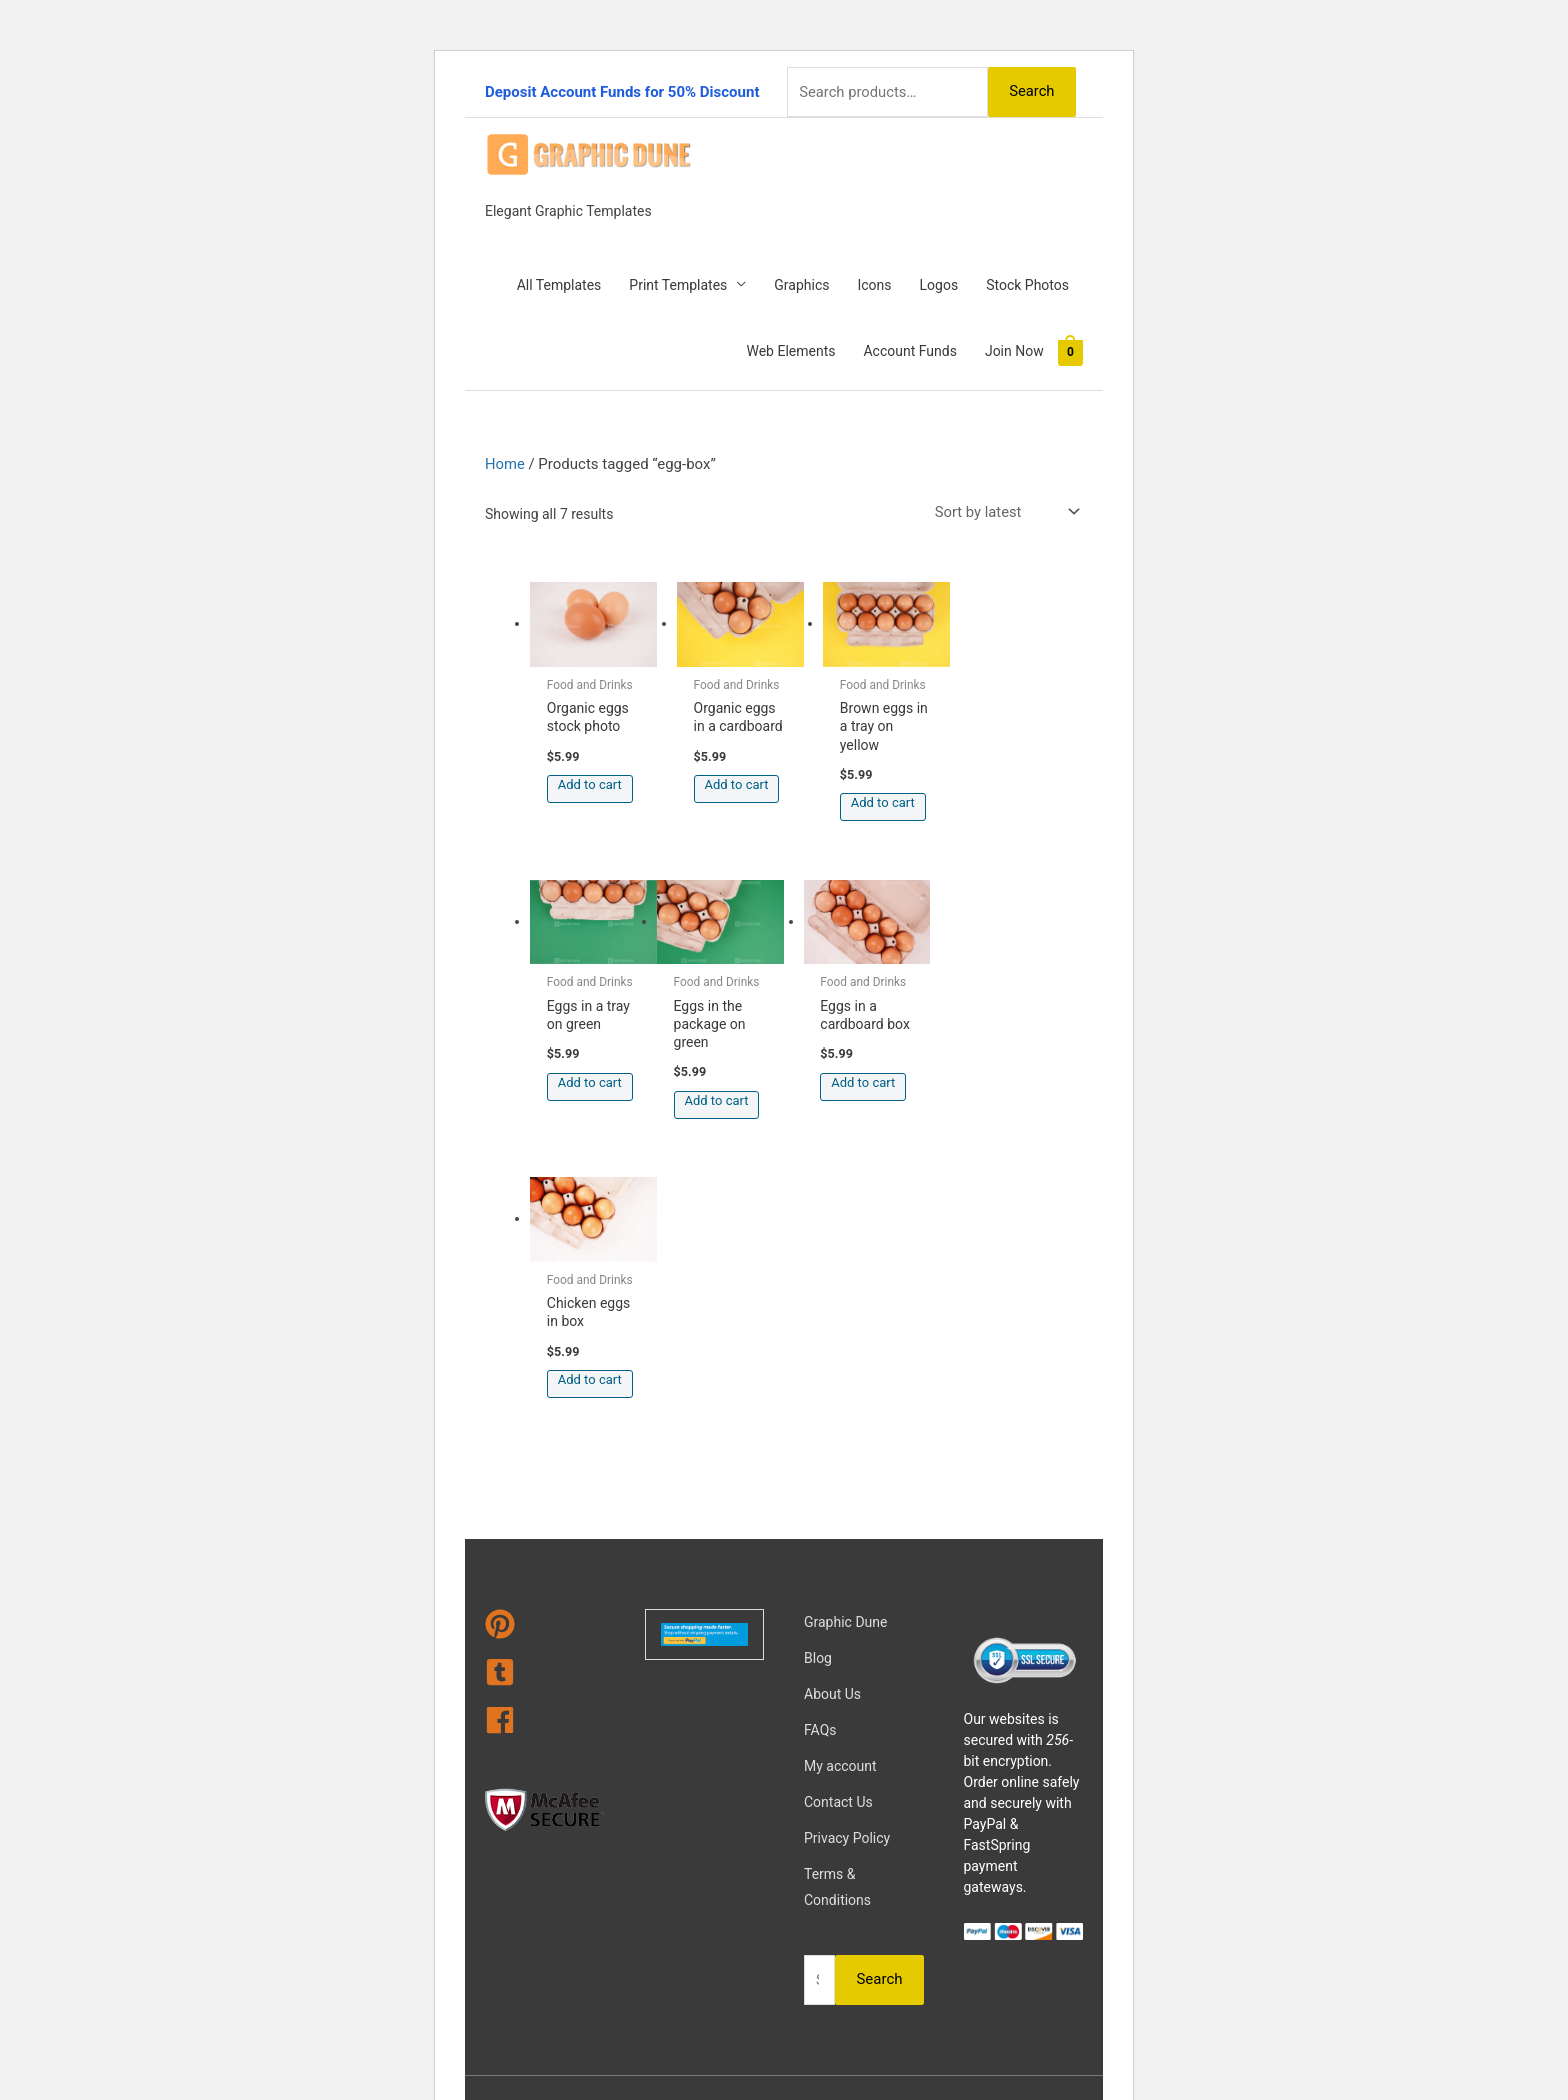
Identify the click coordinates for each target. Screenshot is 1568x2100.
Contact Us (838, 1517)
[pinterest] (545, 1343)
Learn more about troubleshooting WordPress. (608, 2023)
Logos (939, 284)
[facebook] (545, 1439)
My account (840, 1481)
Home (505, 463)
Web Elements (790, 350)
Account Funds (909, 350)
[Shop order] (1003, 510)
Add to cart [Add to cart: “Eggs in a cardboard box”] (733, 1075)
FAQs (820, 1445)
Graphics (801, 284)
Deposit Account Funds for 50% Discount (622, 91)
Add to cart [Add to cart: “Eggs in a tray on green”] (1020, 780)
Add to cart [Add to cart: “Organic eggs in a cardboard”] (733, 780)
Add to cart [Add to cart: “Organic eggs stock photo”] (590, 780)
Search (1031, 90)
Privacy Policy (847, 1553)
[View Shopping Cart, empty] (1070, 351)
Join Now (1014, 350)
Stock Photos (1027, 284)
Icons (874, 284)
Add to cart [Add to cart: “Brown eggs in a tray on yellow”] (876, 798)
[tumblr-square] (545, 1391)
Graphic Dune (845, 1337)
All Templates (559, 284)
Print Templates (678, 284)
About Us (832, 1409)
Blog (818, 1373)
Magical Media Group (861, 1887)
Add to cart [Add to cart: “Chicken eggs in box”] (876, 1075)
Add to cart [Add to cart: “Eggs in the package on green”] (590, 1093)
